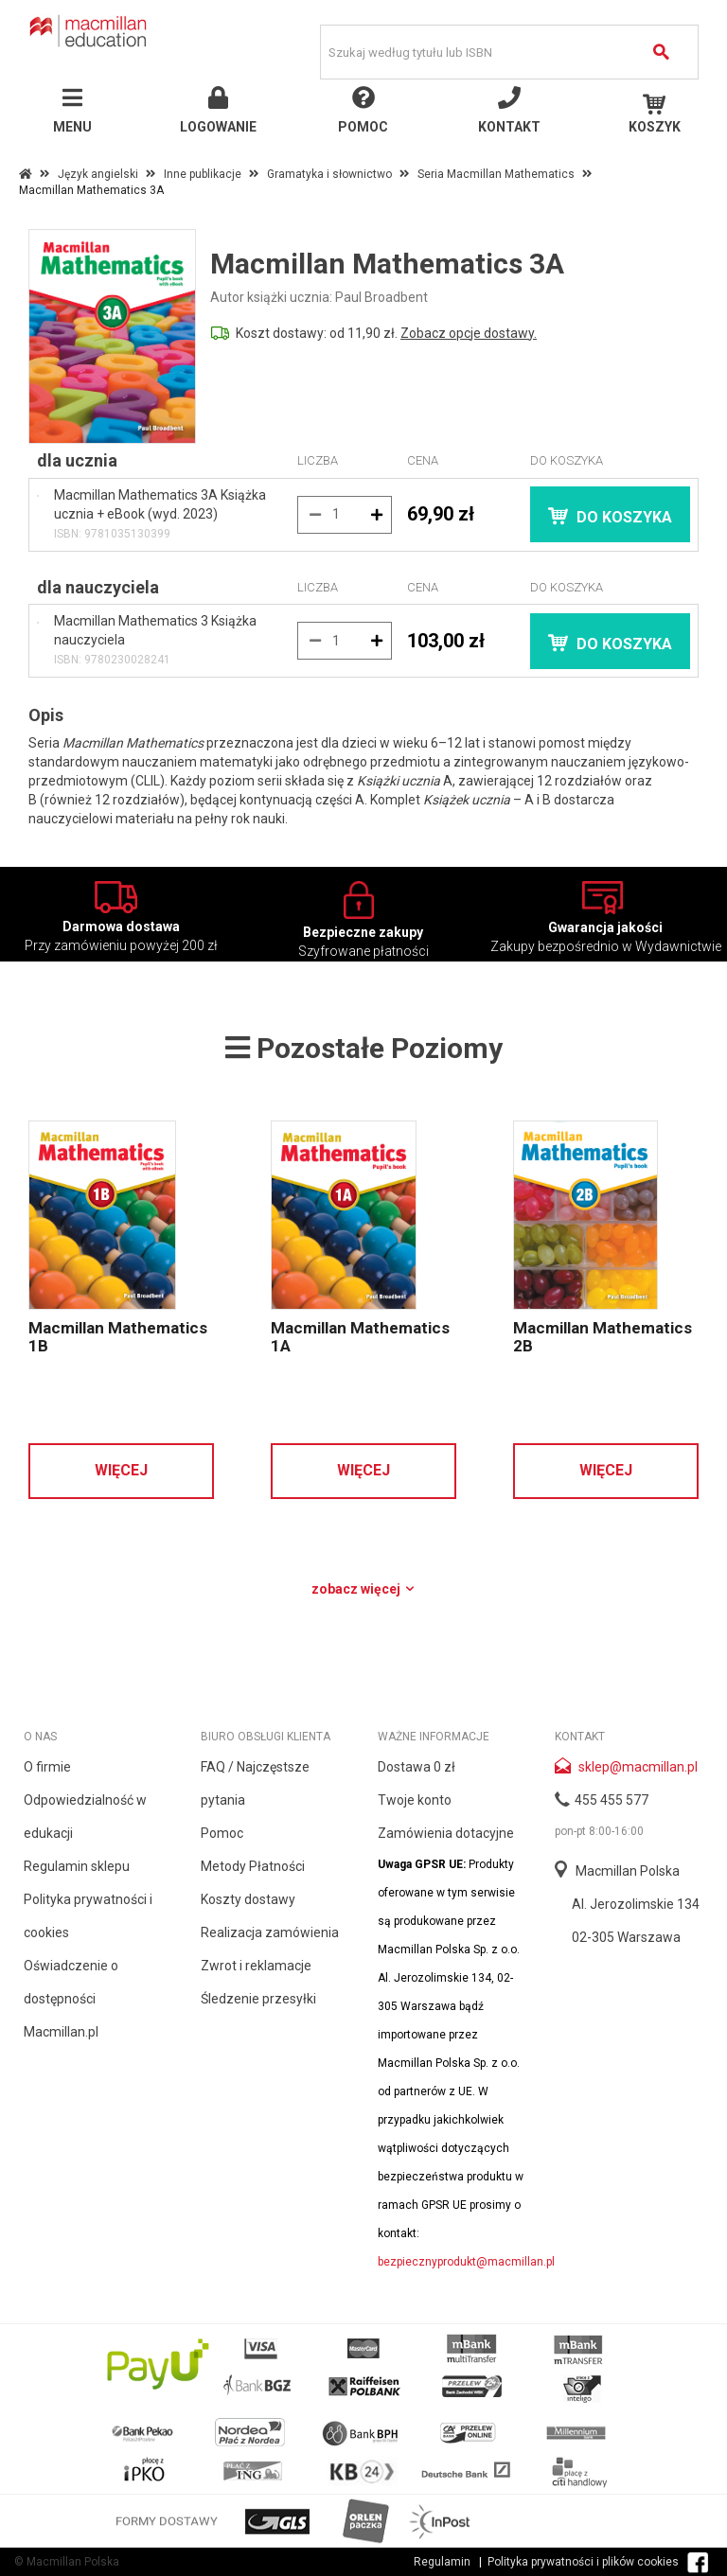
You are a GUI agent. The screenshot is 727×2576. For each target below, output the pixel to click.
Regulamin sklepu (77, 1866)
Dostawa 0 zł (416, 1766)
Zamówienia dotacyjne (446, 1833)
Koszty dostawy (248, 1899)
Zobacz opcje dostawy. (468, 333)
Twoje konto (415, 1800)
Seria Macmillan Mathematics (496, 174)
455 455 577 (611, 1800)
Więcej (121, 1470)
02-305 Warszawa (626, 1937)
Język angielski (98, 174)
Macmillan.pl (61, 2031)
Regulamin (442, 2561)
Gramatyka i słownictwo (329, 174)
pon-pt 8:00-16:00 (599, 1831)
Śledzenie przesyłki (258, 1998)
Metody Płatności (253, 1866)
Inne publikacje (202, 174)
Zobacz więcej (364, 1589)
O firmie (47, 1766)
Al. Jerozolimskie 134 (636, 1904)
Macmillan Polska (628, 1871)
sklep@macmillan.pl (638, 1766)
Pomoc (222, 1833)
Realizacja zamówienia (270, 1932)
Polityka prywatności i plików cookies (583, 2561)
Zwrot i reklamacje (256, 1965)
